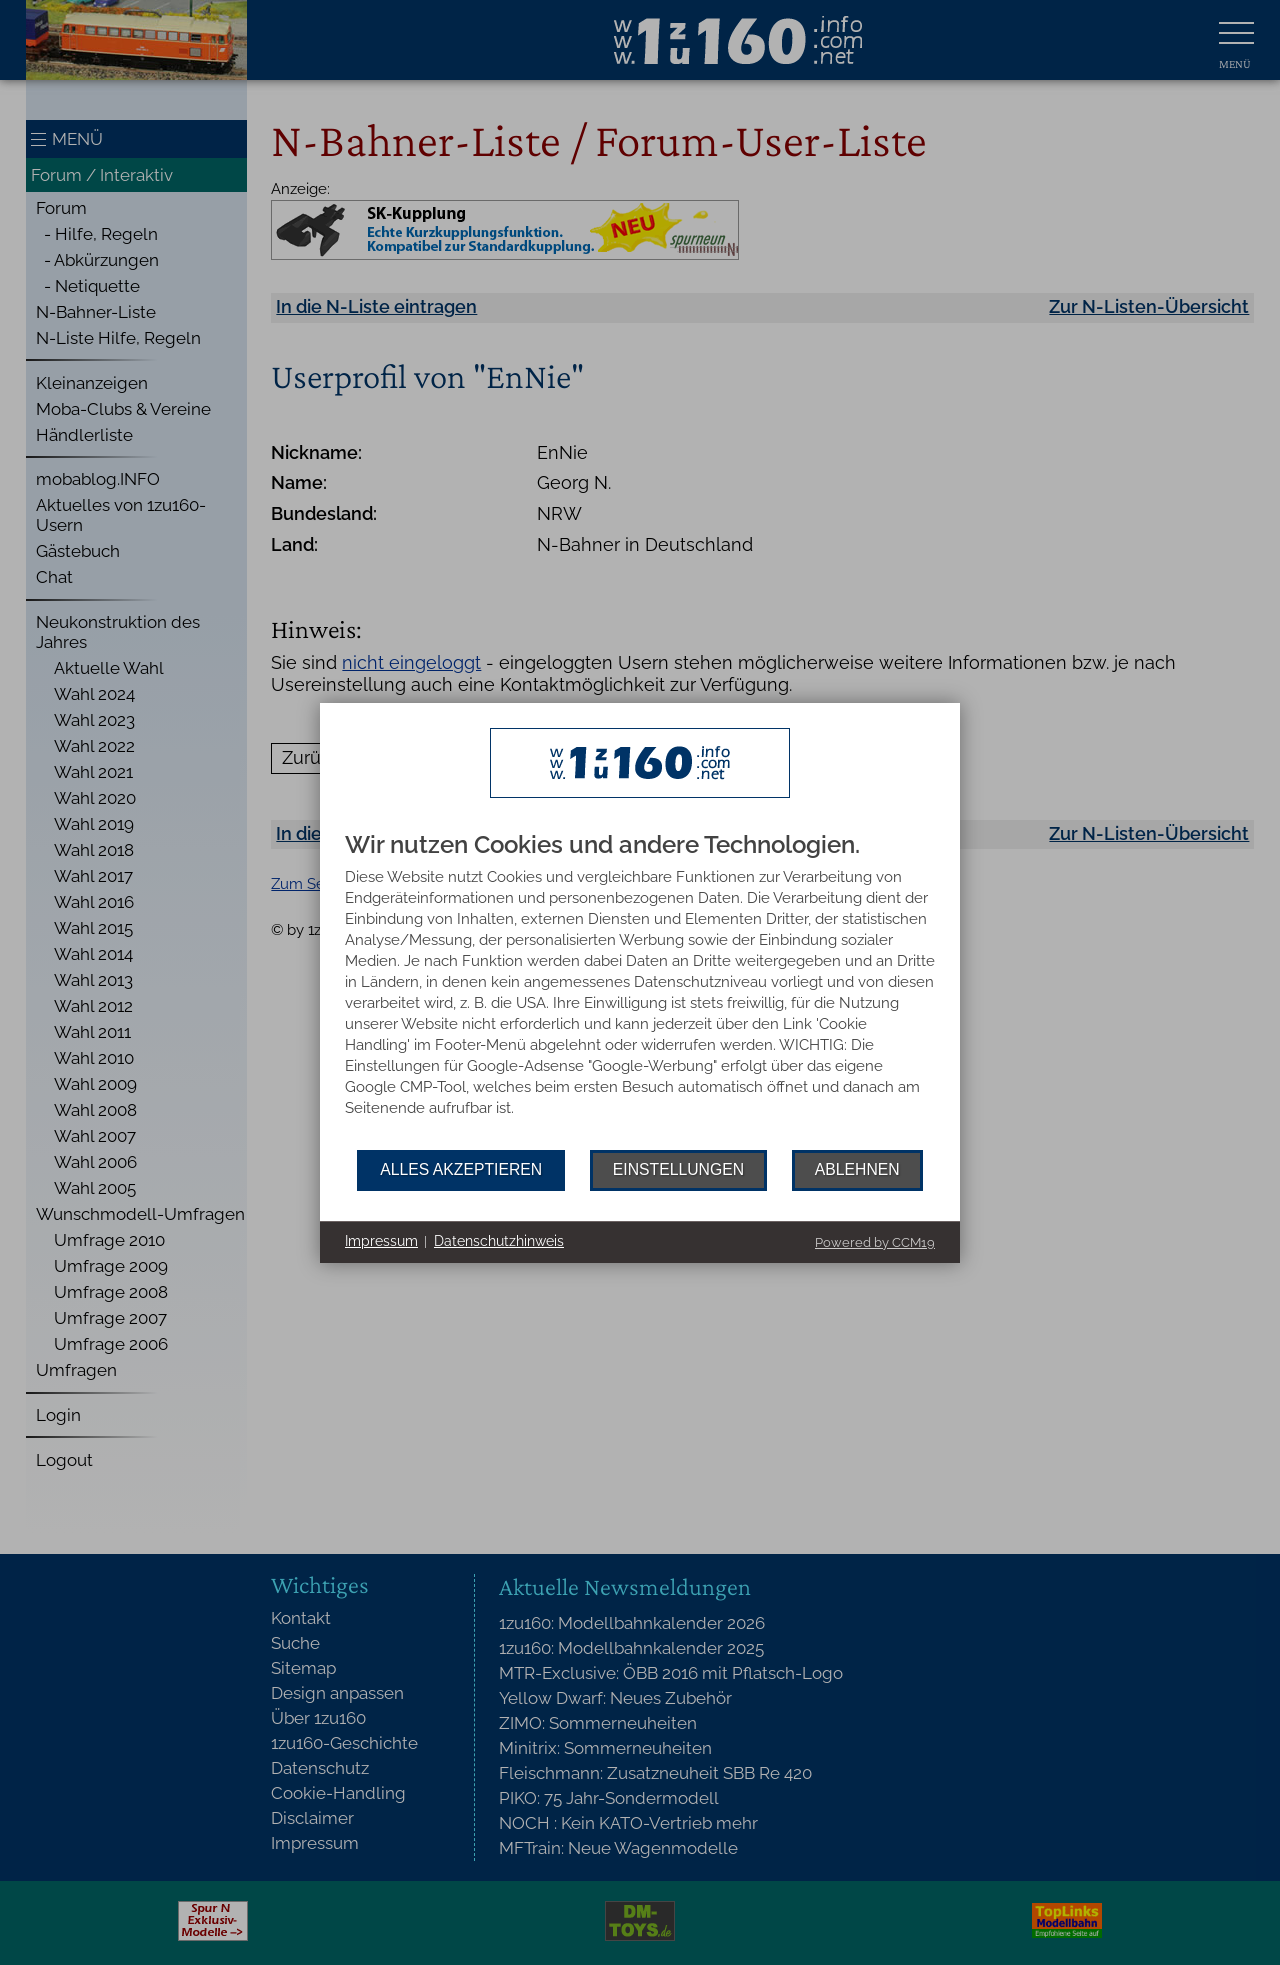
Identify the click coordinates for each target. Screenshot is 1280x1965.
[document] (640, 991)
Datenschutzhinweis (499, 1241)
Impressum (381, 1241)
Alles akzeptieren (461, 1169)
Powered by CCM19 (875, 1242)
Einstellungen (678, 1169)
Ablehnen (857, 1169)
